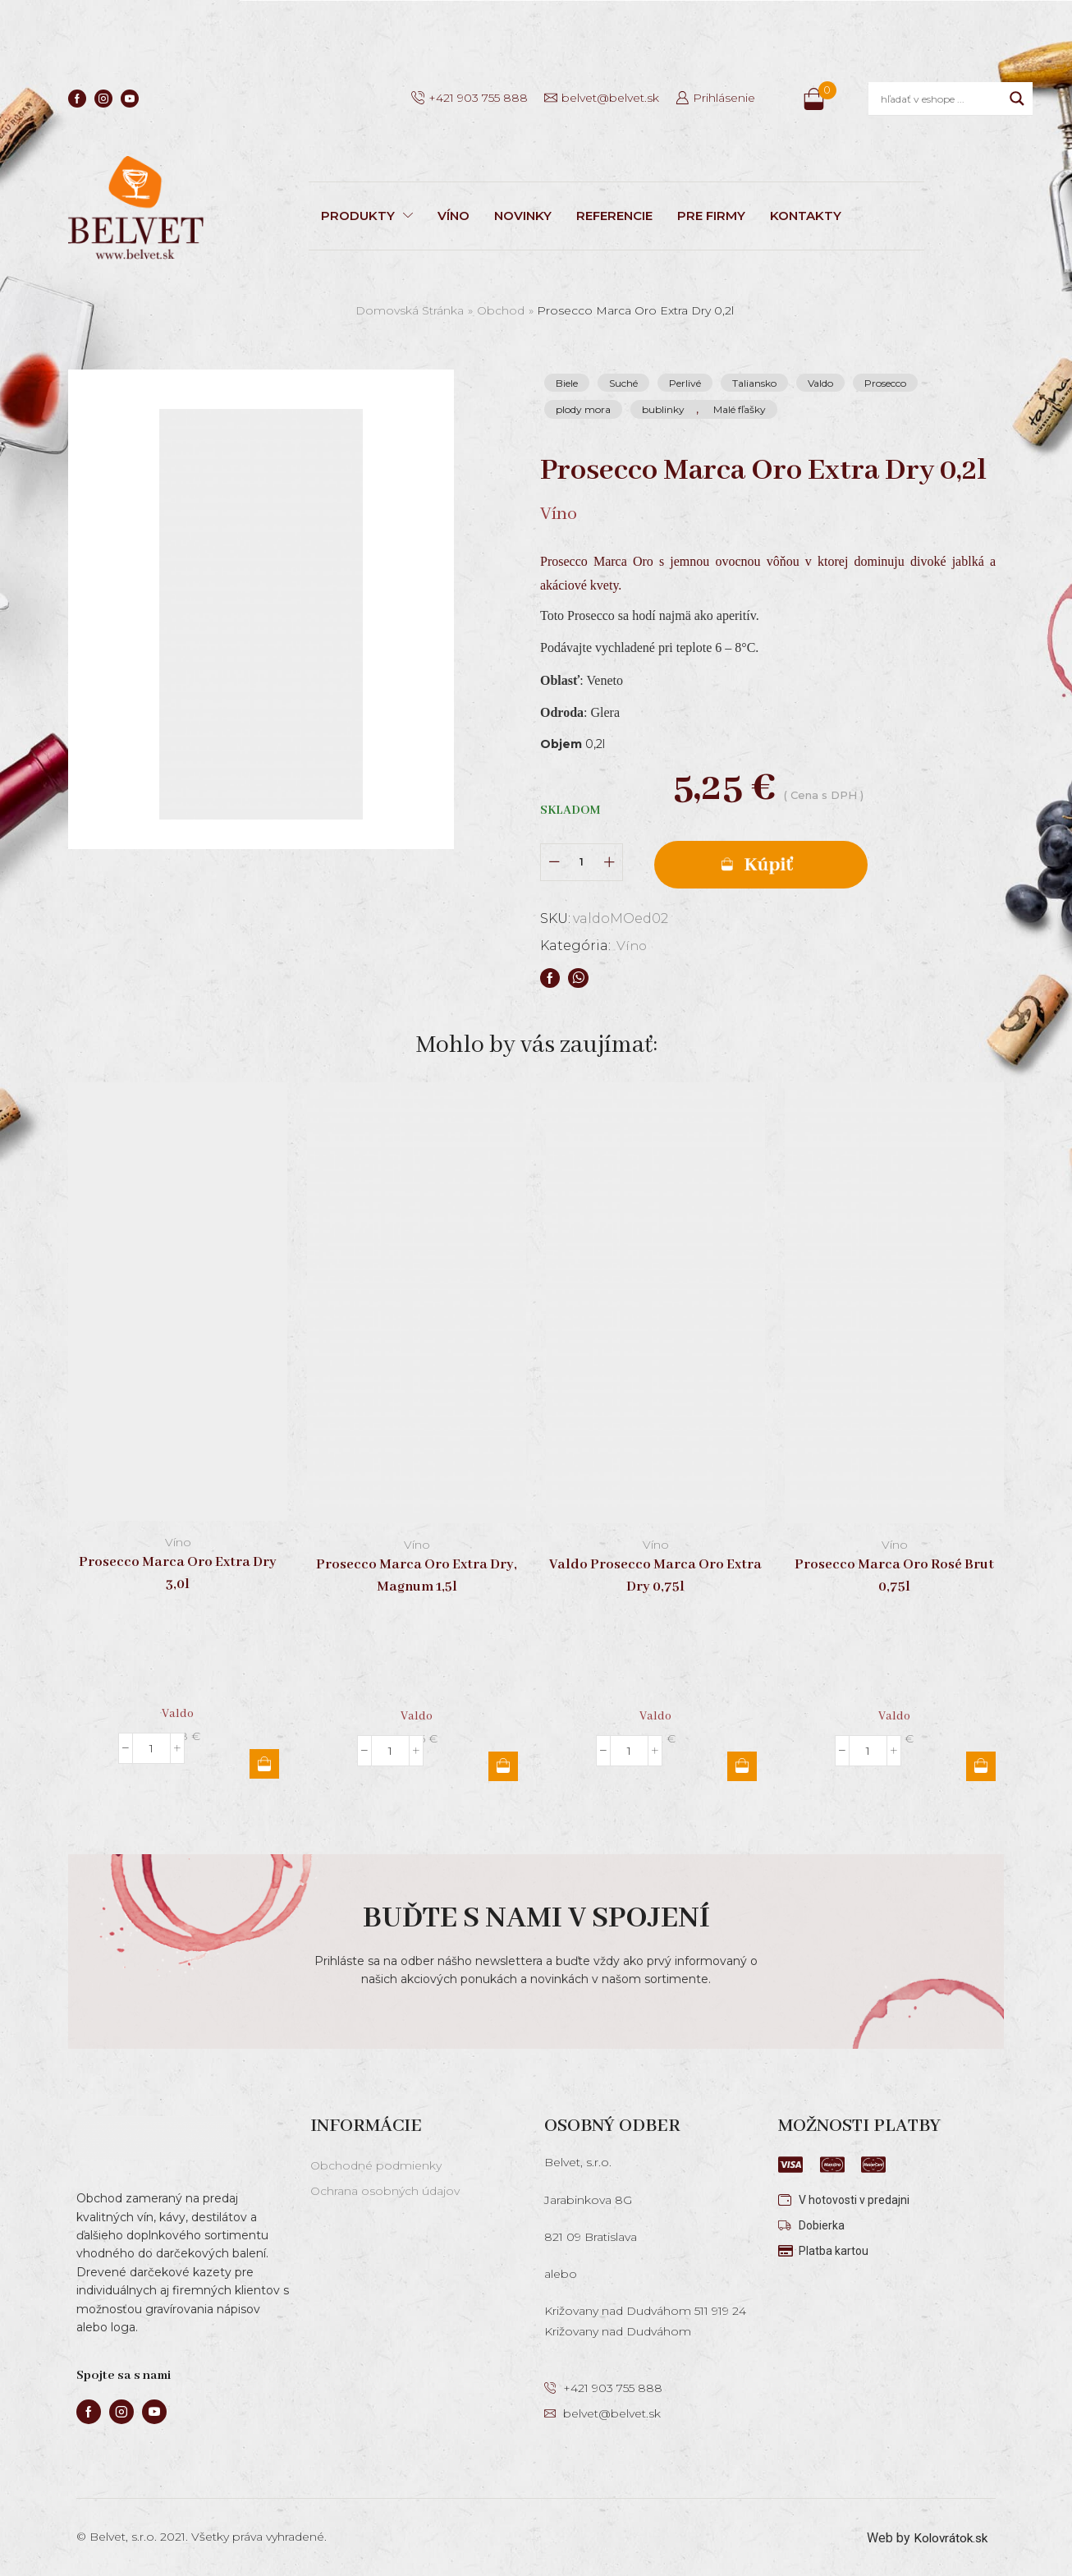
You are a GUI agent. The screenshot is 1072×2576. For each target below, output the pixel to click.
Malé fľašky (739, 409)
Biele (567, 383)
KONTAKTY (805, 215)
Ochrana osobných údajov (385, 2188)
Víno (632, 943)
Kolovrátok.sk (948, 2535)
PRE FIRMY (711, 215)
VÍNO (454, 215)
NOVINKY (523, 215)
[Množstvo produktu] (581, 860)
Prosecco (885, 383)
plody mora (583, 409)
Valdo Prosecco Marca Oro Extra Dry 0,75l (655, 1573)
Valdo (820, 383)
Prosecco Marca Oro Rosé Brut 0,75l (894, 1573)
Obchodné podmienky (376, 2163)
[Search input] (941, 98)
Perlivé (685, 383)
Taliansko (754, 383)
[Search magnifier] (1017, 98)
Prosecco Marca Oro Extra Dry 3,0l (178, 1571)
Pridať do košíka (774, 861)
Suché (623, 383)
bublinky (663, 409)
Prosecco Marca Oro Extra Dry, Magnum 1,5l (416, 1573)
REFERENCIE (614, 215)
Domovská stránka (409, 310)
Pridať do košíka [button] (264, 1761)
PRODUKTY (367, 215)
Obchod (501, 310)
